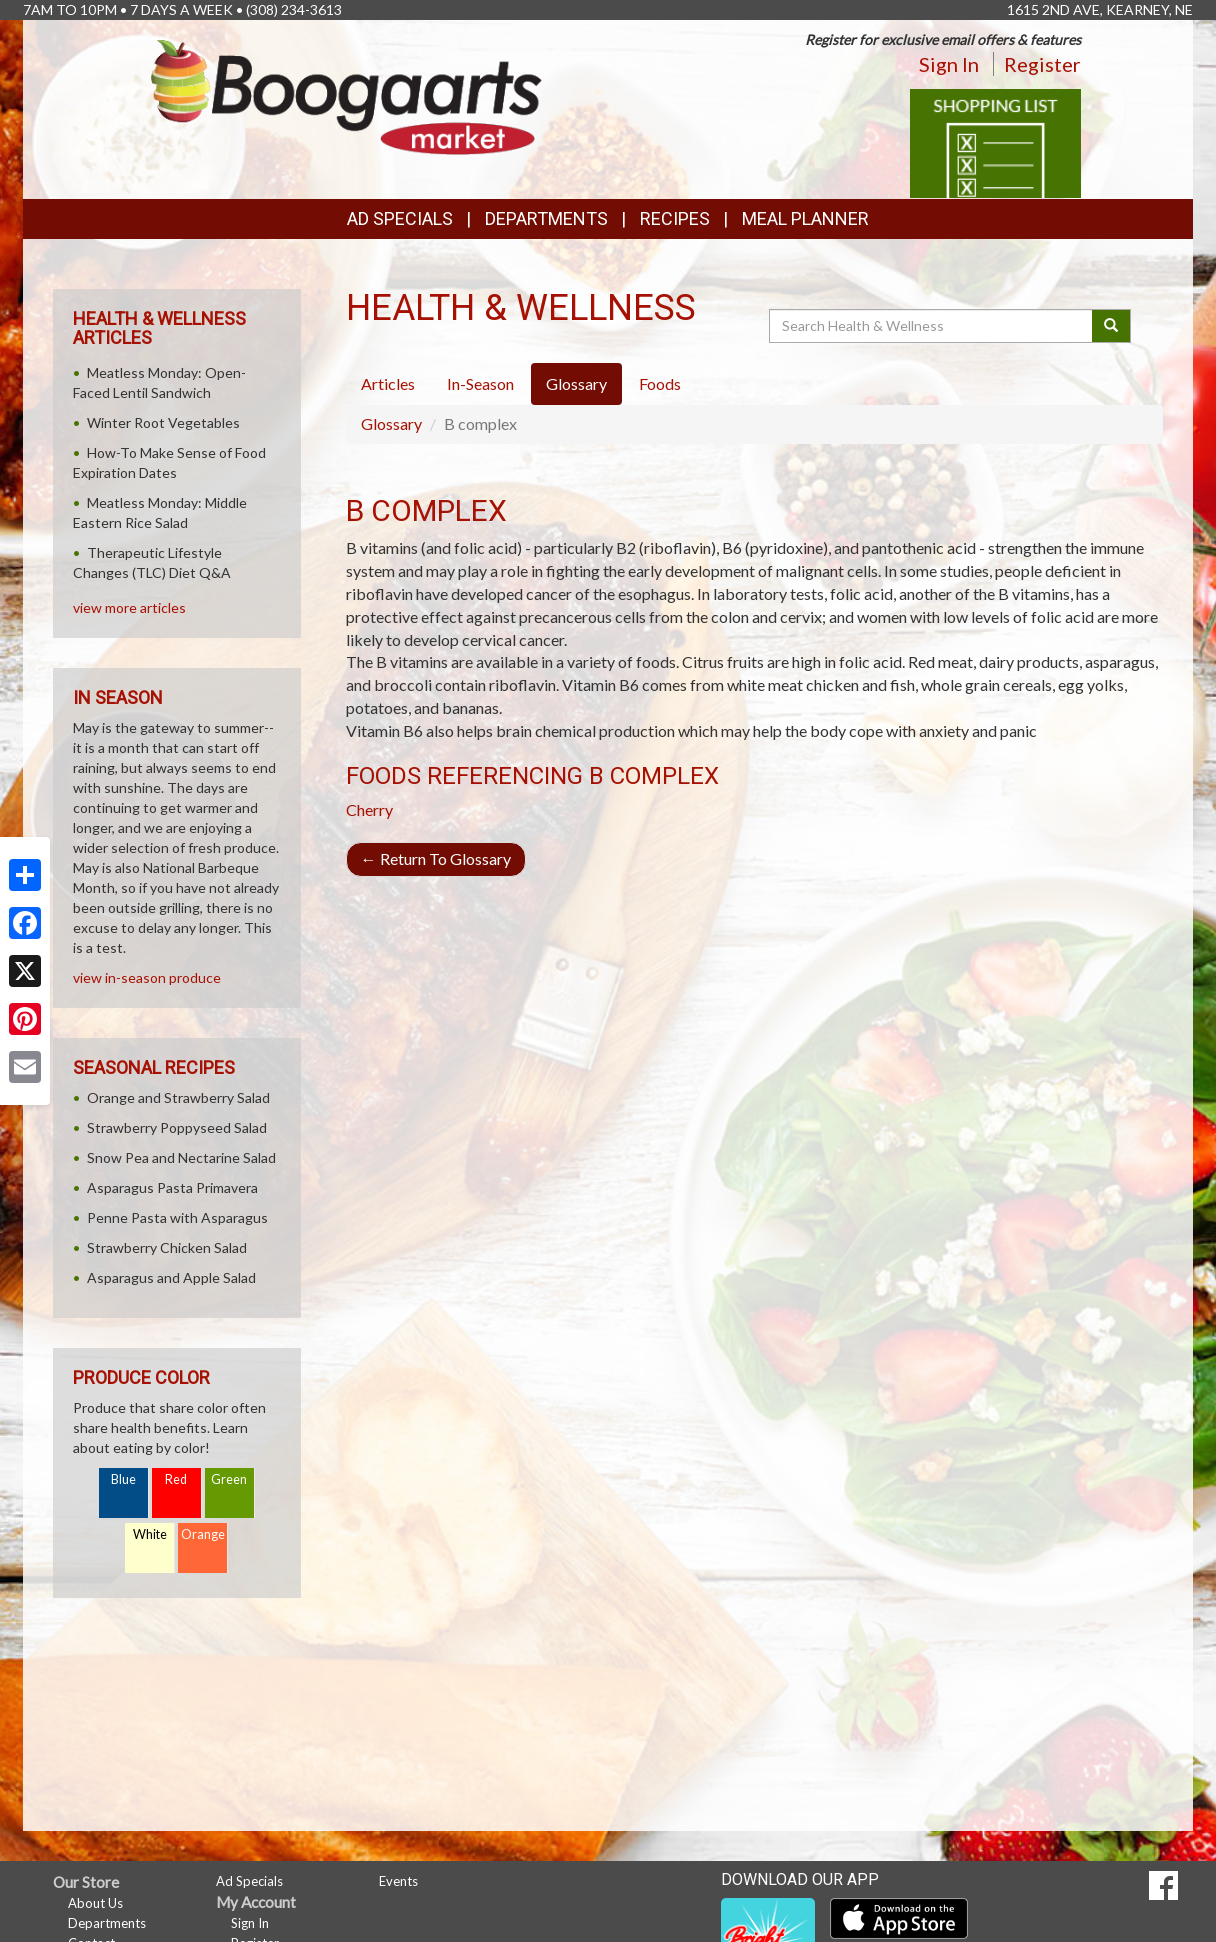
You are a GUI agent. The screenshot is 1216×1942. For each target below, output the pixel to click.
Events (398, 1881)
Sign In (949, 64)
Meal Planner (805, 218)
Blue (123, 1479)
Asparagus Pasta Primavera (172, 1187)
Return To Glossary (436, 858)
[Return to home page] (346, 95)
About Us (95, 1903)
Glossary (391, 423)
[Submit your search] (1111, 326)
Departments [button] (546, 218)
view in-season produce (147, 977)
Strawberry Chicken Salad (167, 1247)
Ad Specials (400, 218)
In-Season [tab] (480, 383)
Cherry (369, 809)
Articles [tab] (388, 383)
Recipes (675, 218)
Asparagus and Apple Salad (171, 1277)
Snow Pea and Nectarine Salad (181, 1157)
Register (1042, 64)
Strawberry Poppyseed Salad (177, 1127)
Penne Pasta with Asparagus (177, 1217)
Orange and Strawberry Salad (178, 1097)
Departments (107, 1923)
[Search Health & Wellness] (932, 326)
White (150, 1534)
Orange (203, 1534)
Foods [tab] (660, 383)
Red (176, 1479)
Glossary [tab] (576, 383)
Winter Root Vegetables (163, 422)
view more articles (129, 607)
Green (229, 1479)
